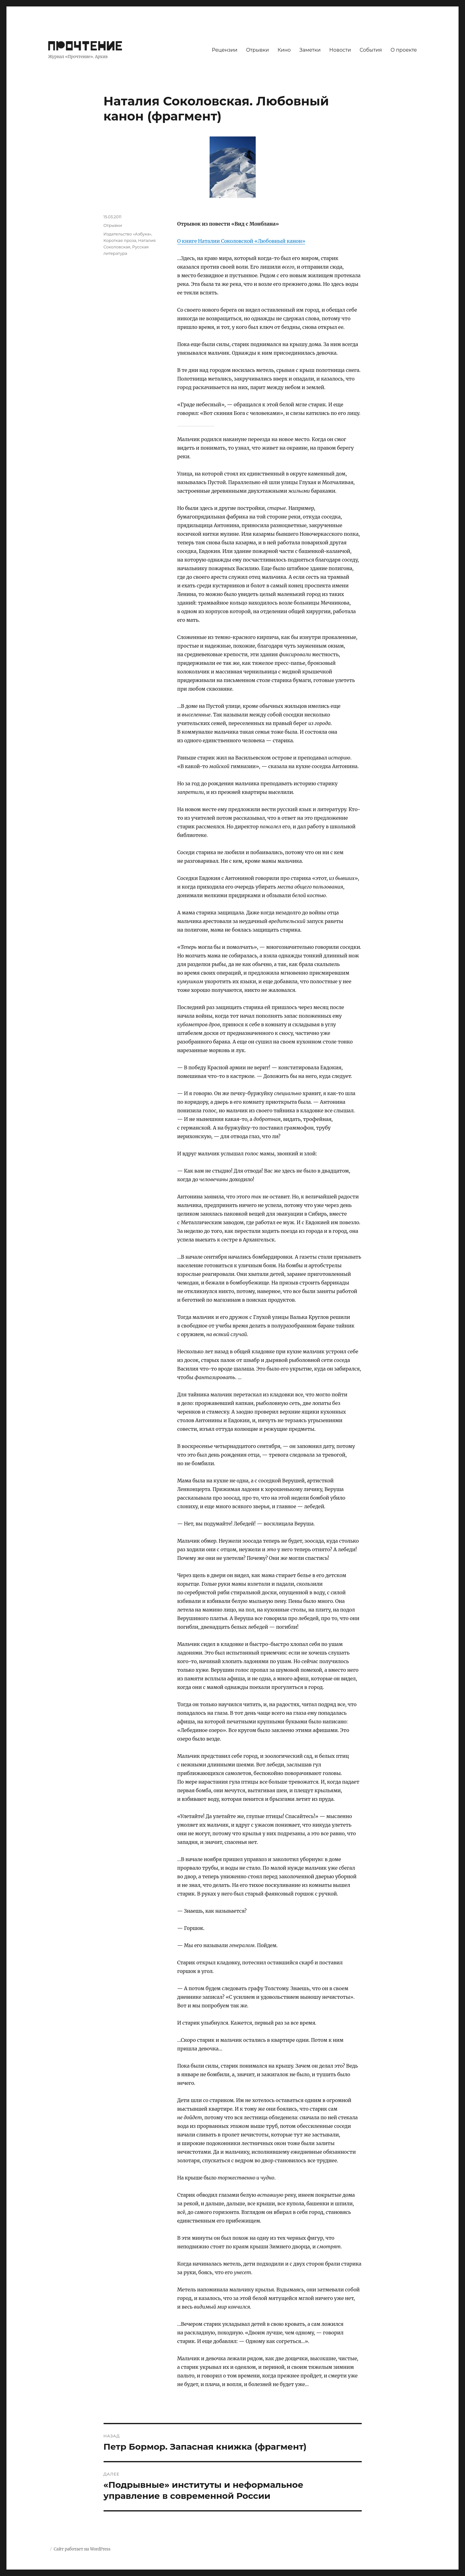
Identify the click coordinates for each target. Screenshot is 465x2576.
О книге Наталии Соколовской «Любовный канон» (241, 241)
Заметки (310, 50)
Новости (340, 50)
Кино (284, 50)
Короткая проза (120, 240)
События (371, 50)
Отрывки (257, 50)
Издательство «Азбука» (128, 233)
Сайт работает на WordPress (82, 2549)
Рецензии (224, 50)
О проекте (404, 50)
